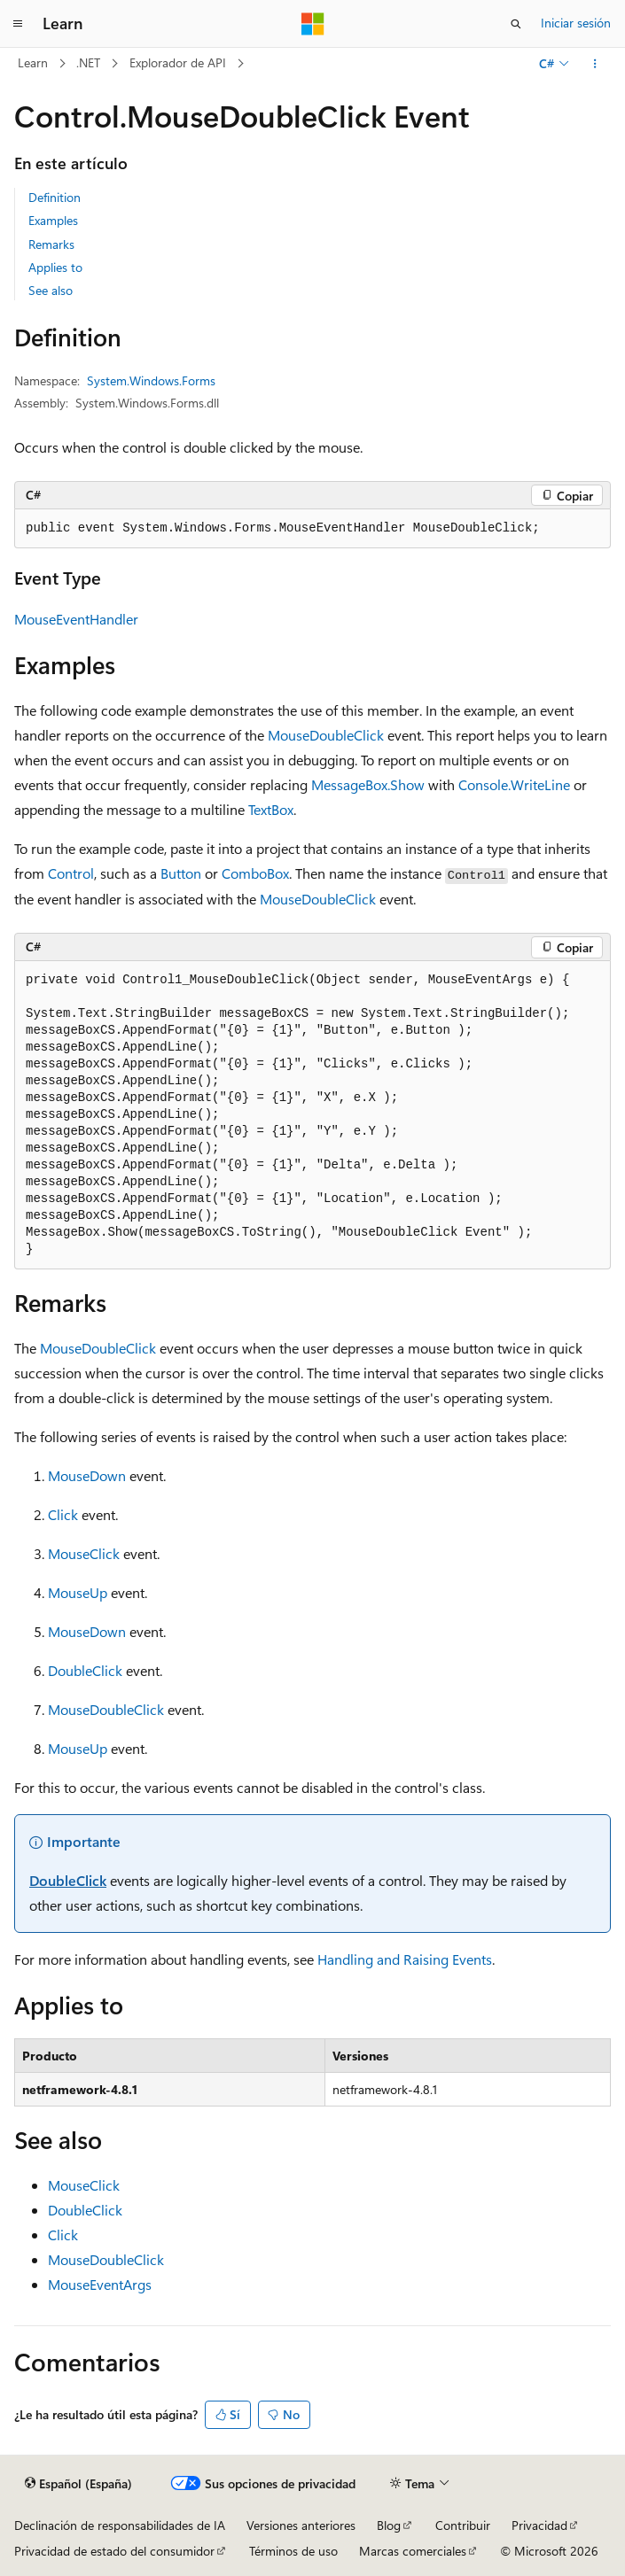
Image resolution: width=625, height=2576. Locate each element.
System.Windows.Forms (151, 380)
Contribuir (462, 2525)
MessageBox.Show (368, 784)
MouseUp (77, 1592)
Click (63, 1514)
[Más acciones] (595, 64)
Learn (33, 62)
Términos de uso (293, 2550)
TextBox (270, 809)
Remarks (51, 244)
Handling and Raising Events (404, 1959)
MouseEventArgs (100, 2284)
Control (71, 873)
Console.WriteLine (514, 784)
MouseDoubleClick (326, 734)
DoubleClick (85, 1670)
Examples (53, 220)
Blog (389, 2525)
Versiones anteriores (300, 2525)
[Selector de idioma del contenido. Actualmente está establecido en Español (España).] (78, 2484)
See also (50, 290)
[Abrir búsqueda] (516, 24)
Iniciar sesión (576, 22)
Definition (54, 197)
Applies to (55, 267)
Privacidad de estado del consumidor (114, 2550)
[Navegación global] (17, 24)
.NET (88, 62)
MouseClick (84, 1553)
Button (180, 873)
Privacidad (539, 2525)
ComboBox (255, 873)
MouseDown (87, 1475)
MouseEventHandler (76, 618)
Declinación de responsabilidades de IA (119, 2525)
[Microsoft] (312, 23)
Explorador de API (177, 62)
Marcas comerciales (412, 2550)
